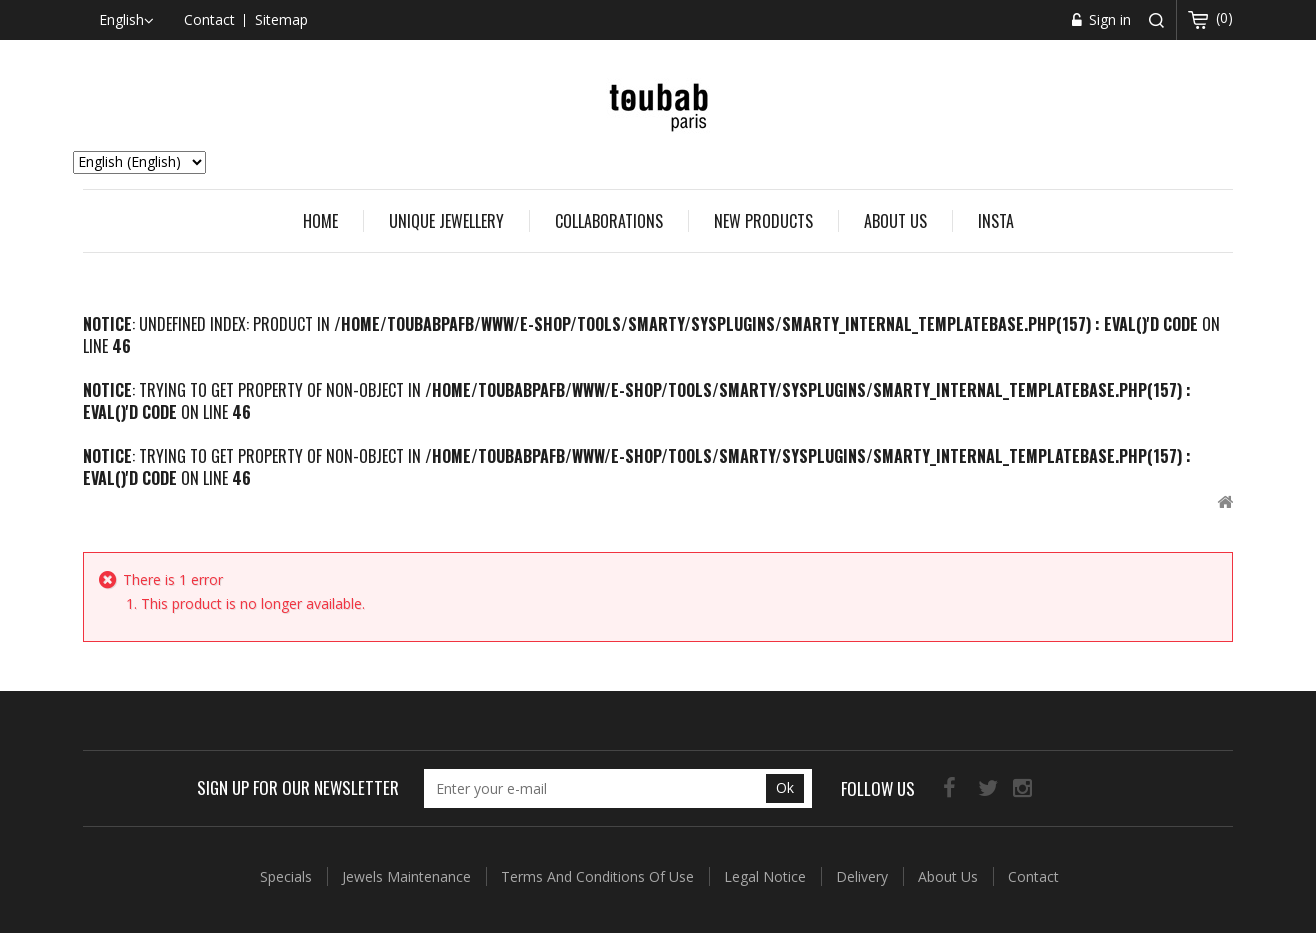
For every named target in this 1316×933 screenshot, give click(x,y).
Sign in (1108, 19)
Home (320, 221)
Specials (288, 876)
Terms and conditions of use (599, 876)
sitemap (281, 19)
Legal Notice (767, 876)
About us (895, 221)
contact (209, 19)
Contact (1033, 876)
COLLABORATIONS (609, 221)
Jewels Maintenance (408, 876)
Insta (996, 221)
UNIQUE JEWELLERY (446, 221)
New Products (763, 221)
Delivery (864, 876)
